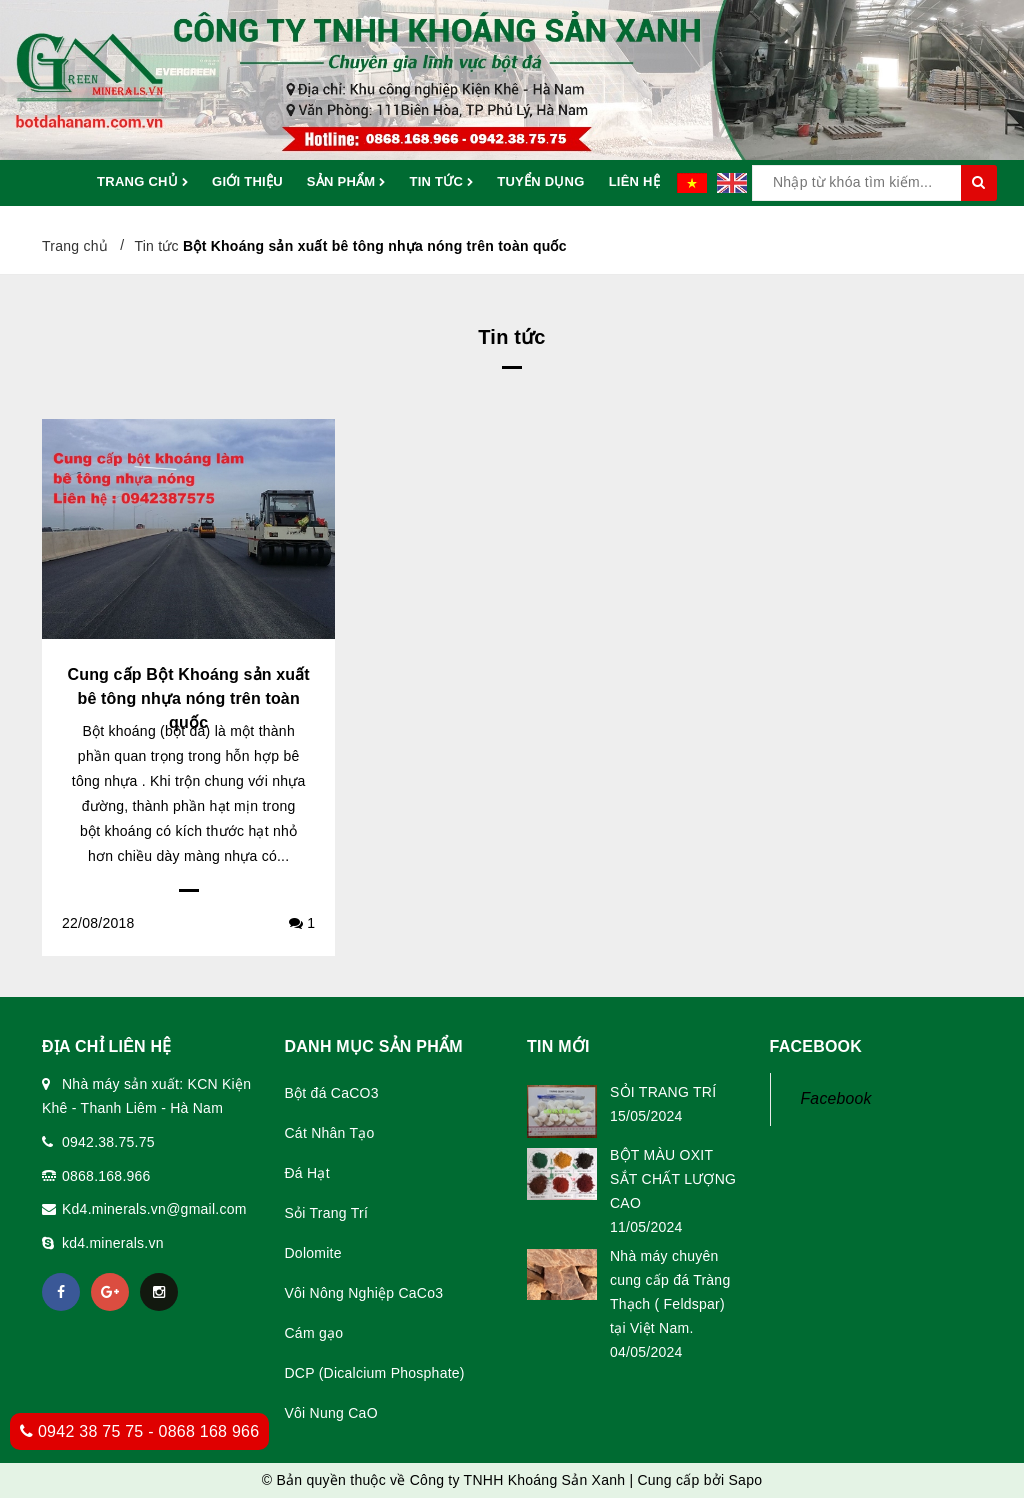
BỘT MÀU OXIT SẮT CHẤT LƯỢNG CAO (673, 1179)
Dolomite (313, 1253)
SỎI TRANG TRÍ (663, 1092)
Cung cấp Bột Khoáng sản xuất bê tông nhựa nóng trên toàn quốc (188, 698)
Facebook (836, 1098)
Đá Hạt (307, 1173)
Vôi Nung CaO (331, 1413)
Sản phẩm (346, 183)
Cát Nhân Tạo (330, 1133)
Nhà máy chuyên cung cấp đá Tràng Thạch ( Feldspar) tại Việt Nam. (670, 1292)
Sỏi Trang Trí (327, 1213)
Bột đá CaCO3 (332, 1093)
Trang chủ (142, 183)
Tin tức (441, 183)
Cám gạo (314, 1333)
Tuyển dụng (540, 181)
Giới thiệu (247, 181)
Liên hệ (634, 181)
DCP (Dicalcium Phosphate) (375, 1373)
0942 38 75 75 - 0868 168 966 (139, 1431)
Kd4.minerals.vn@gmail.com (154, 1209)
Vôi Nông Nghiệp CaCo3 (364, 1293)
